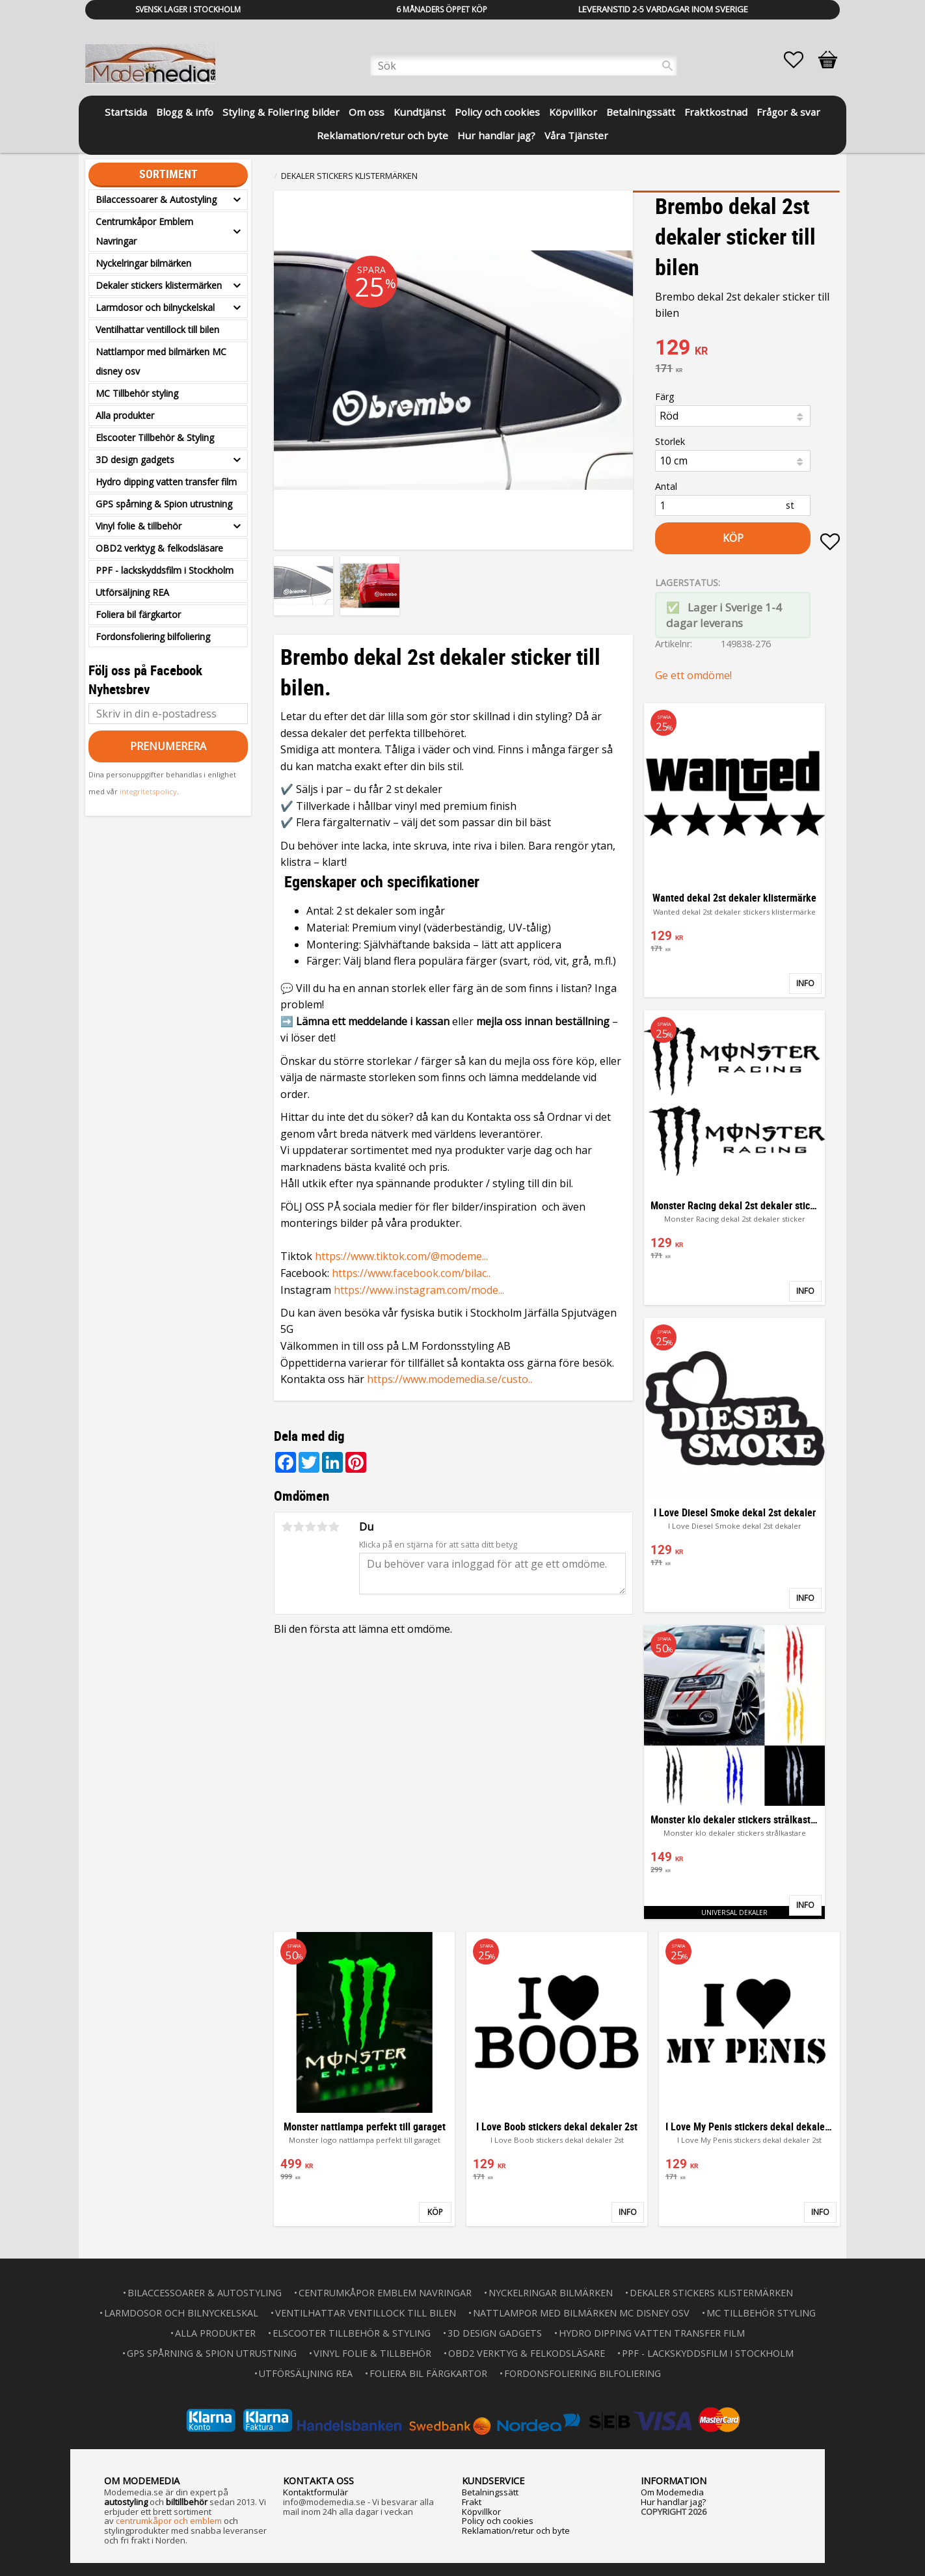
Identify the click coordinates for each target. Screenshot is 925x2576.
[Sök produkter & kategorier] (523, 65)
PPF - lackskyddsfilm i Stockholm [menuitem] (165, 570)
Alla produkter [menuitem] (125, 415)
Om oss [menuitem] (366, 111)
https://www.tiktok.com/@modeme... (401, 1256)
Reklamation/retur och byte (516, 2530)
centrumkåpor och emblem (169, 2521)
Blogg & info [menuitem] (184, 111)
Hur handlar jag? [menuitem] (496, 135)
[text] (747, 349)
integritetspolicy (148, 791)
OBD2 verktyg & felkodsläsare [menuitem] (159, 548)
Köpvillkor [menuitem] (573, 111)
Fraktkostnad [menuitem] (715, 111)
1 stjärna (287, 1527)
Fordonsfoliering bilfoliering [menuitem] (153, 636)
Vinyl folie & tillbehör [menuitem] (138, 526)
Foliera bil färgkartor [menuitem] (138, 614)
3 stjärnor (310, 1527)
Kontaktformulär (315, 2492)
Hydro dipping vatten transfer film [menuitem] (166, 482)
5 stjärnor (334, 1527)
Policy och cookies (497, 2521)
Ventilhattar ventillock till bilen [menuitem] (157, 329)
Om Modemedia (672, 2492)
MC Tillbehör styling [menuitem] (137, 393)
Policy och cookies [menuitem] (497, 111)
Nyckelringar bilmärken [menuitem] (143, 263)
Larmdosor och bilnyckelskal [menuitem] (155, 307)
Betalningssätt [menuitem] (640, 111)
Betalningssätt (490, 2492)
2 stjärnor (298, 1527)
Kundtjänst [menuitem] (420, 111)
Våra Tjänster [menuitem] (576, 135)
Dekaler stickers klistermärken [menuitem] (159, 285)
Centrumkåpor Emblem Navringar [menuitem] (144, 231)
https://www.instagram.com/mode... (419, 1290)
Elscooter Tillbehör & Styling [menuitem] (155, 437)
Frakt (471, 2502)
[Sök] (667, 65)
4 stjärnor (322, 1527)
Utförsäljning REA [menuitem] (132, 592)
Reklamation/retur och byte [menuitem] (382, 135)
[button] (800, 60)
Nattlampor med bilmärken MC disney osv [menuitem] (161, 361)
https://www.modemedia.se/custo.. (449, 1379)
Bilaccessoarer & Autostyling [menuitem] (156, 199)
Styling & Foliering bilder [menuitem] (281, 111)
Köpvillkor (481, 2511)
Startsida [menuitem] (126, 111)
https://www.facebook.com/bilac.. (411, 1273)
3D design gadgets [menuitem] (135, 459)
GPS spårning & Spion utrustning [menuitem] (164, 504)
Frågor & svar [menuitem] (788, 111)
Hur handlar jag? (673, 2502)
